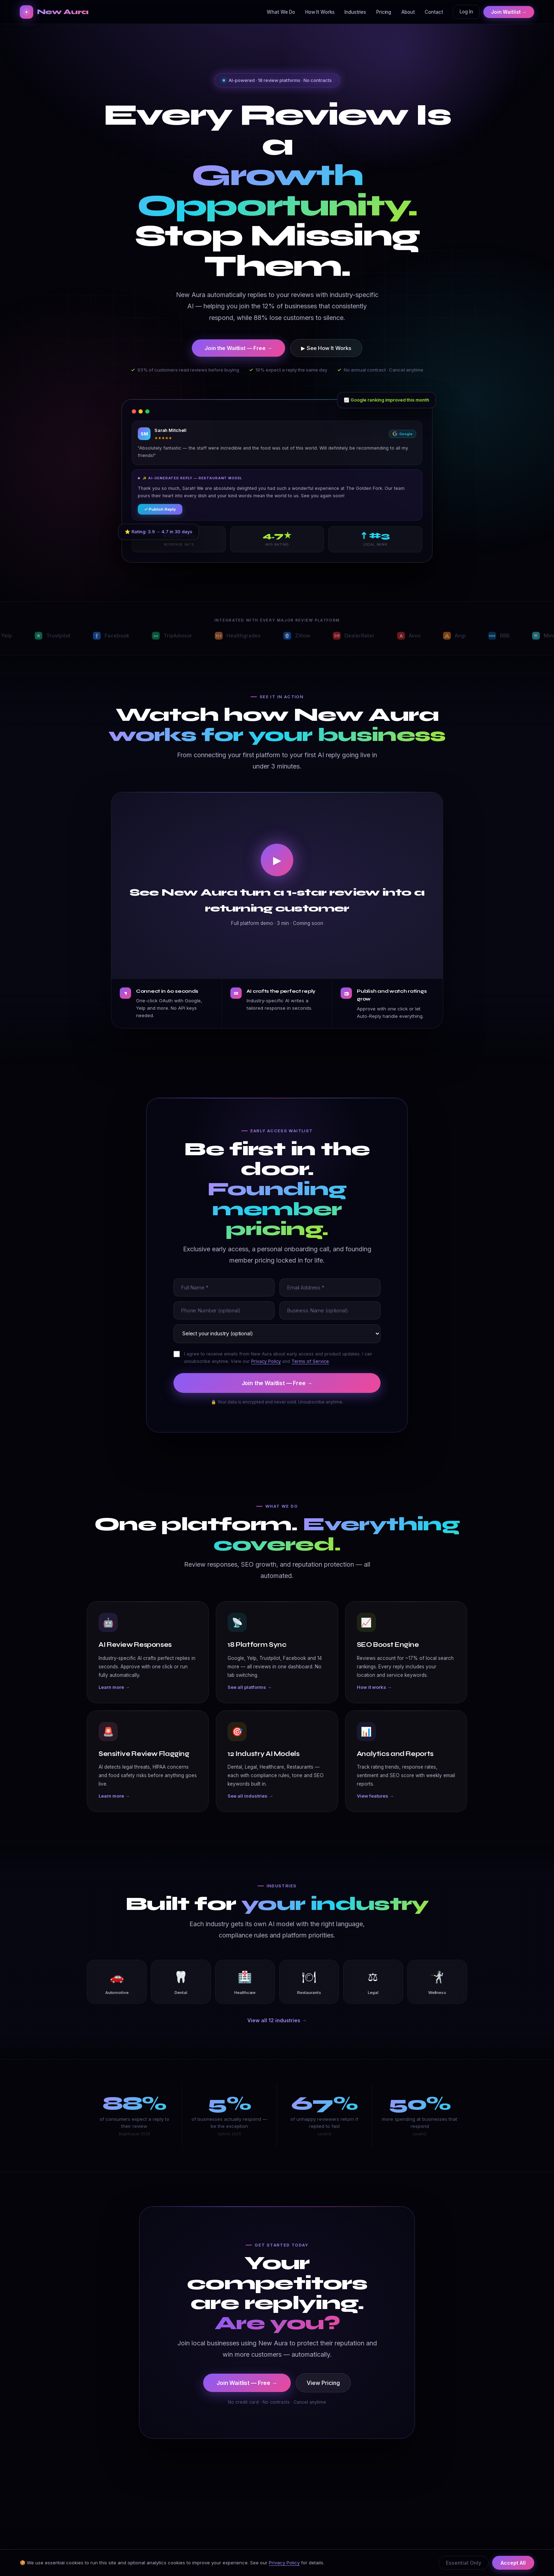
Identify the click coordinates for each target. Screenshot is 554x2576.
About (407, 12)
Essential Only (463, 2563)
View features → (375, 1808)
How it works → (374, 1700)
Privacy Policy (284, 2562)
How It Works (319, 12)
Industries (355, 12)
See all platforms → (250, 1700)
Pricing (383, 12)
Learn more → (114, 1700)
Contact (434, 12)
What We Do (281, 12)
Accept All (513, 2563)
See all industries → (250, 1808)
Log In (466, 11)
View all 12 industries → (277, 2020)
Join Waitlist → (509, 12)
